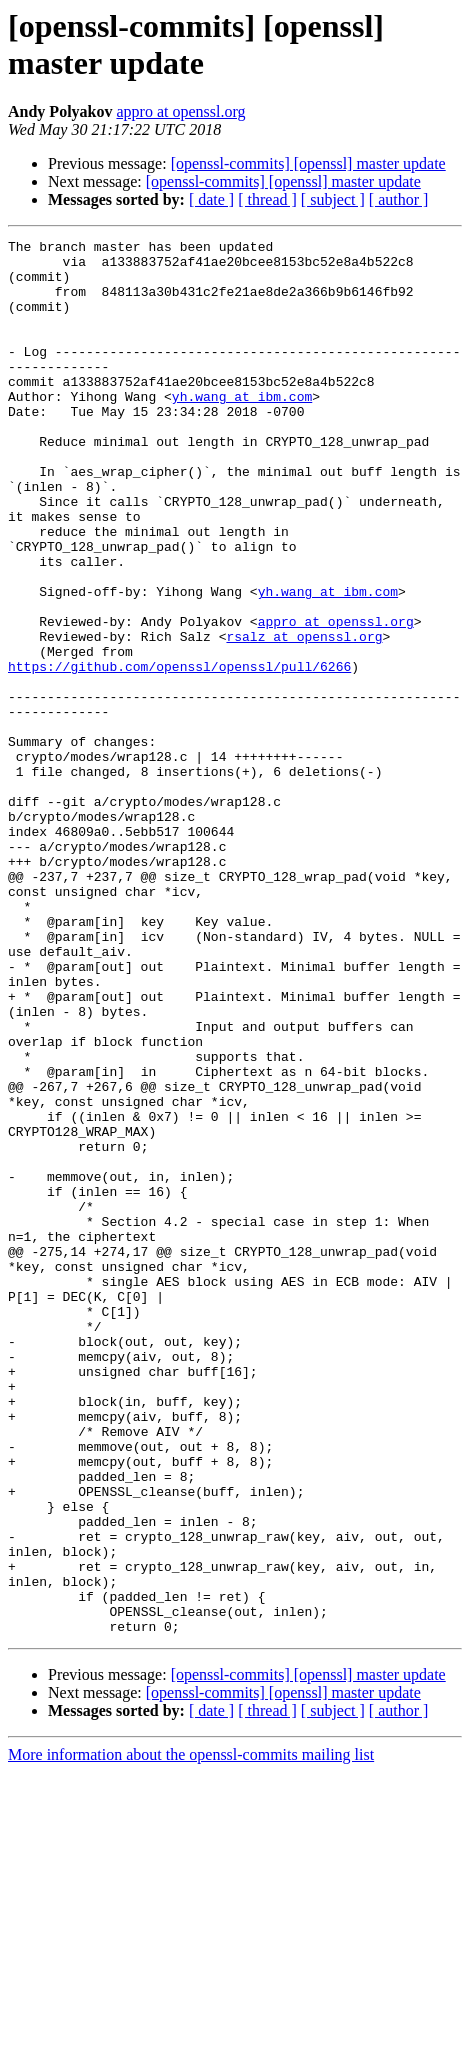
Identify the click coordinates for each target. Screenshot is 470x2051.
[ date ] (211, 199)
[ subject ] (333, 199)
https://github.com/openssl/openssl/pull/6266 (179, 753)
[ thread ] (267, 199)
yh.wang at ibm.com (242, 429)
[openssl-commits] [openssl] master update (308, 163)
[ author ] (399, 199)
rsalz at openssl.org (304, 717)
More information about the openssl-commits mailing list (191, 2033)
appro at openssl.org (180, 111)
